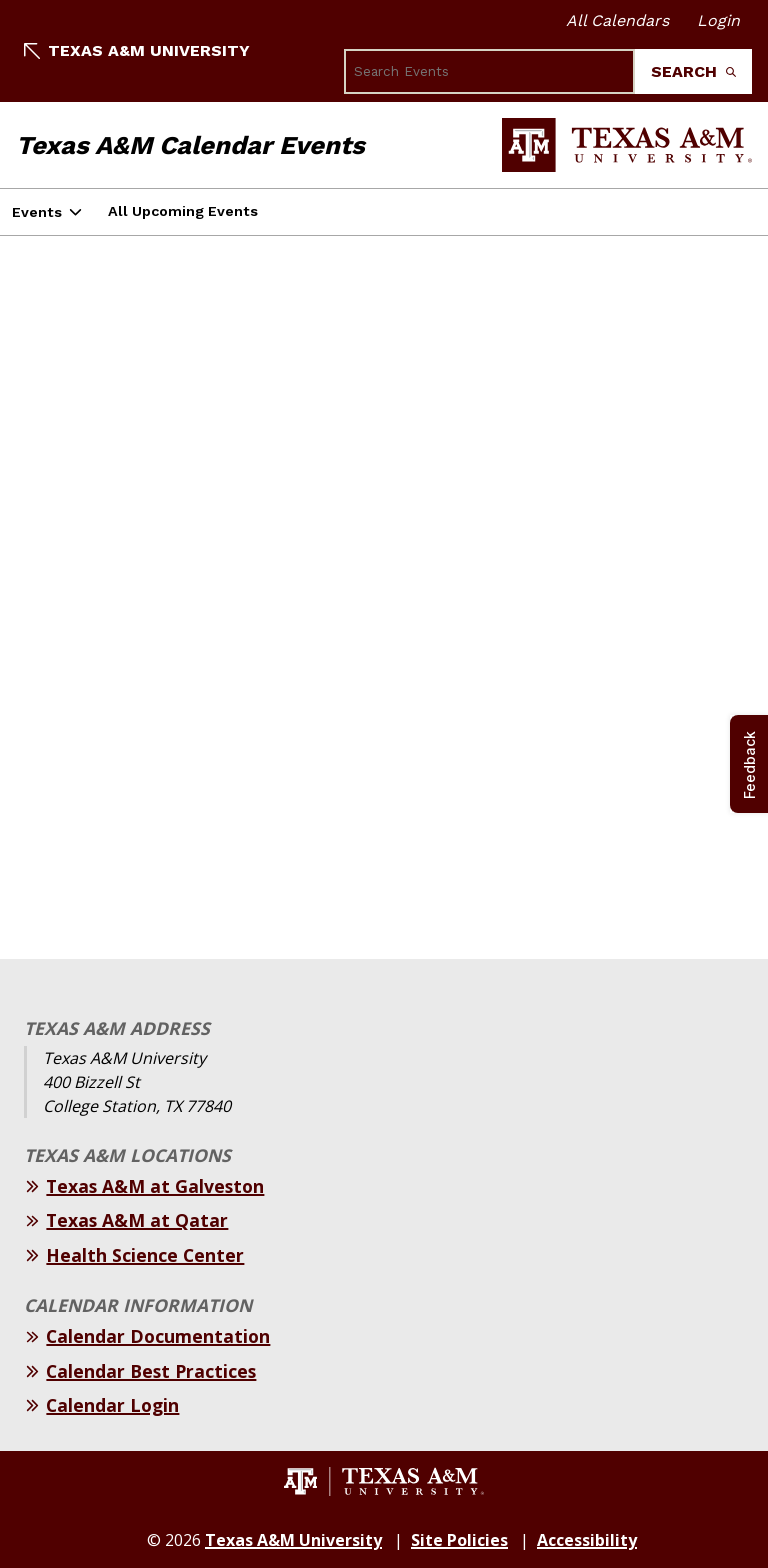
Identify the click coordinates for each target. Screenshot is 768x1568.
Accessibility (587, 1540)
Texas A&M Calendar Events (190, 145)
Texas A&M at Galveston (155, 1186)
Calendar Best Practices (151, 1371)
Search (693, 71)
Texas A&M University (137, 50)
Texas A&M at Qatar (137, 1220)
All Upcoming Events (183, 211)
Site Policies (459, 1540)
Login (718, 20)
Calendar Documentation (158, 1336)
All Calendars (617, 20)
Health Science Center (145, 1255)
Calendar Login (112, 1405)
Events (37, 212)
